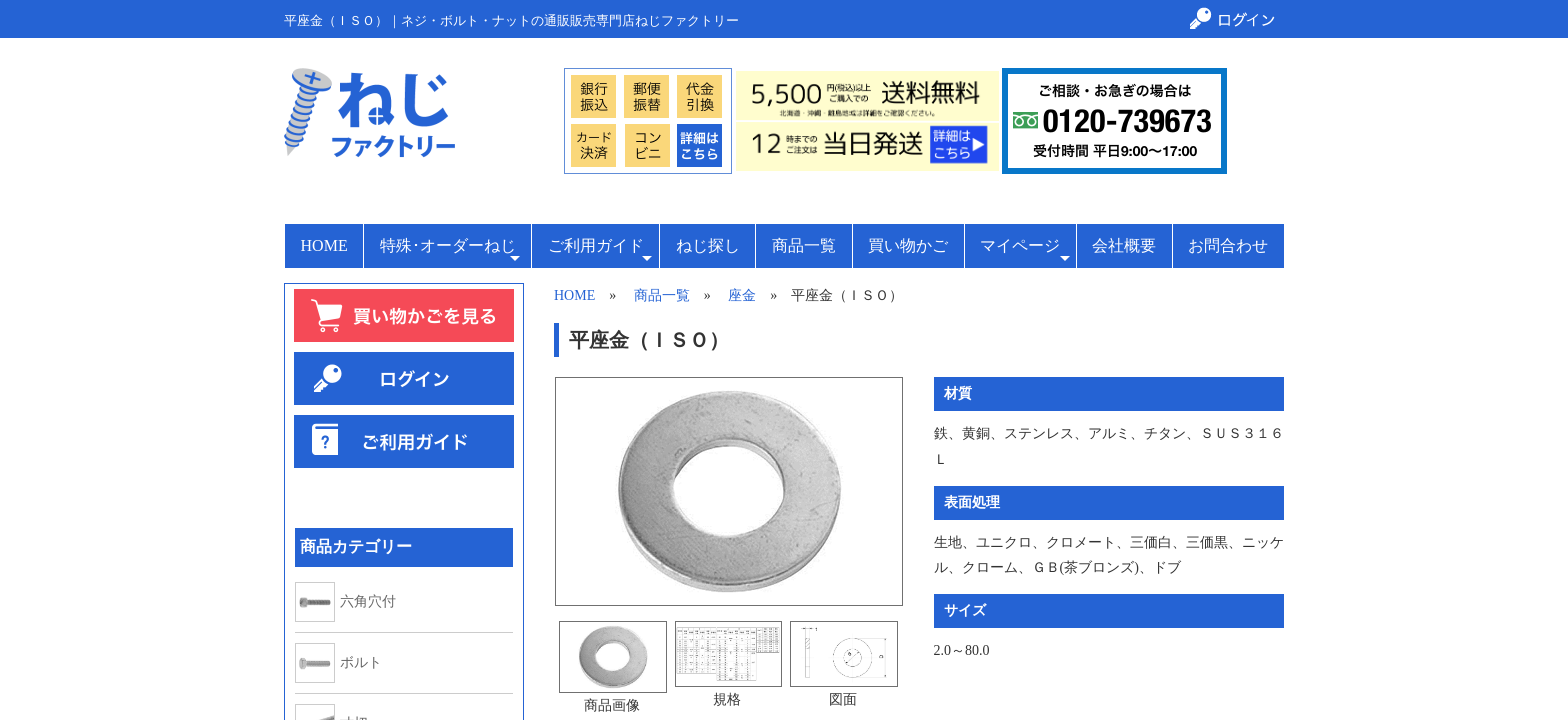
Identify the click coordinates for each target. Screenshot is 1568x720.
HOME (324, 245)
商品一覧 (804, 245)
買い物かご (908, 245)
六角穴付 (368, 602)
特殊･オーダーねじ (450, 251)
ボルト (361, 663)
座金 (742, 295)
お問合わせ (1228, 245)
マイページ (1024, 251)
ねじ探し (708, 245)
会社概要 (1124, 245)
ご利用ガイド (600, 251)
